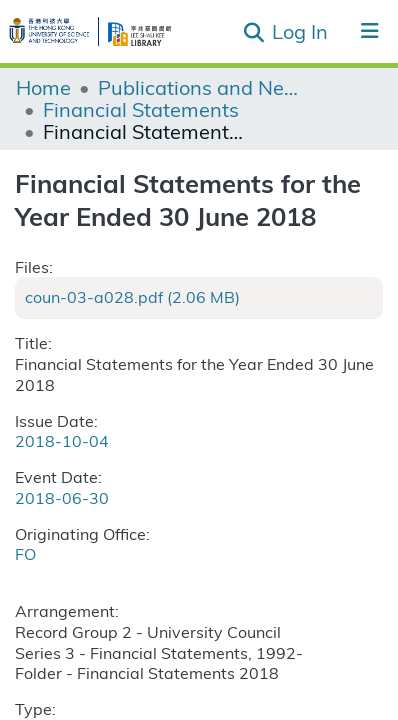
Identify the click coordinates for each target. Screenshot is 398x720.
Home (43, 87)
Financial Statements (141, 109)
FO (25, 553)
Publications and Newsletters (198, 87)
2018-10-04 (62, 440)
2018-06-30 (62, 497)
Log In (301, 30)
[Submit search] (253, 32)
